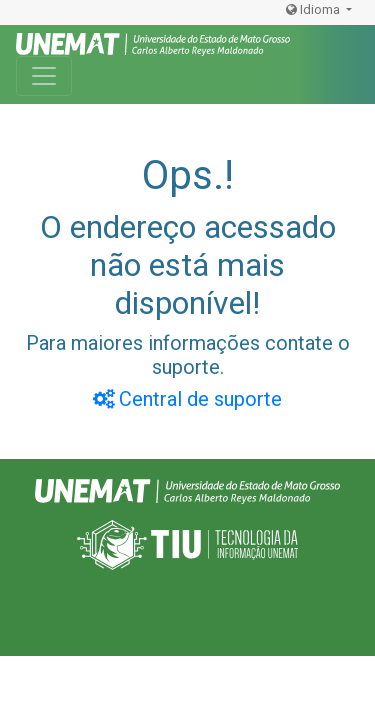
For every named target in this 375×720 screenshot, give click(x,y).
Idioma (314, 9)
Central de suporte (187, 399)
